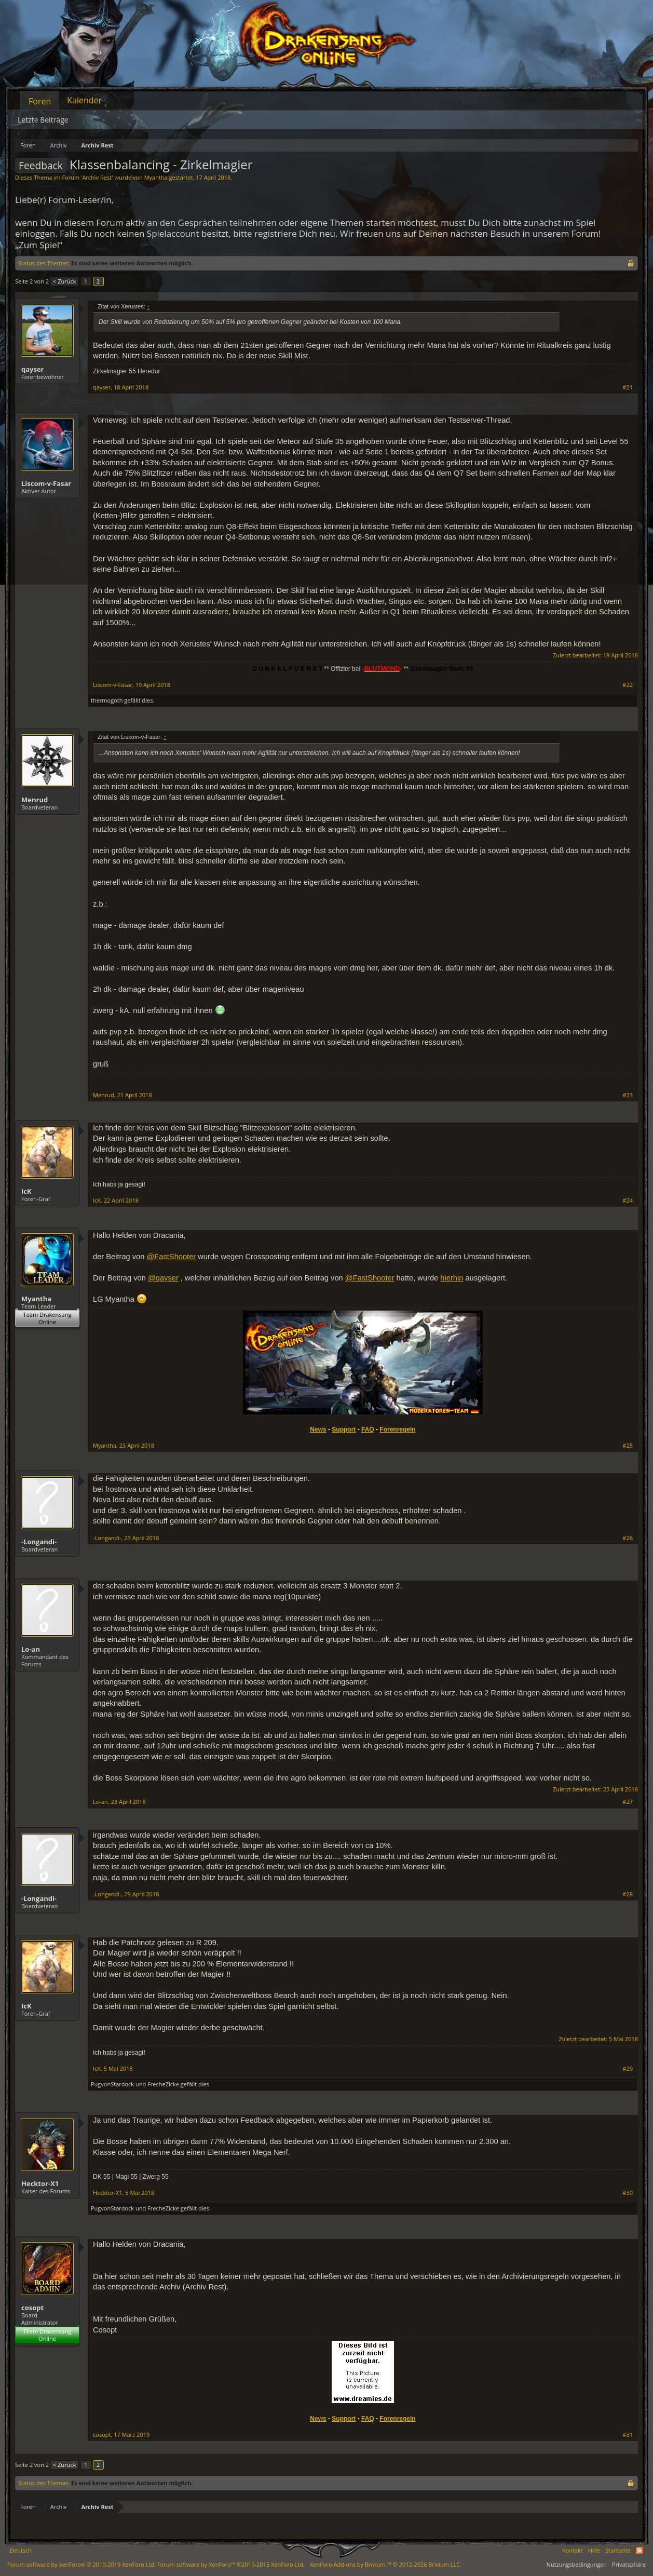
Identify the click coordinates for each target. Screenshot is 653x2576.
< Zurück (64, 281)
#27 (627, 1801)
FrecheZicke (163, 2084)
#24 (627, 1200)
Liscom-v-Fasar (46, 483)
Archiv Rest (97, 177)
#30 (627, 2192)
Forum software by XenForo (81, 2564)
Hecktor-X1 (40, 2183)
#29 (627, 2068)
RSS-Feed (639, 2550)
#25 (627, 1445)
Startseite (618, 2550)
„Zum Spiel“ (38, 245)
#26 (627, 1538)
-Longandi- (39, 1541)
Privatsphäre (629, 2564)
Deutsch (21, 2550)
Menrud (34, 799)
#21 (627, 387)
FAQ (367, 1429)
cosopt (32, 2307)
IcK (26, 1191)
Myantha (156, 177)
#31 (627, 2434)
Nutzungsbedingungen (577, 2564)
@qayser (163, 1278)
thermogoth (107, 700)
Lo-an (30, 1649)
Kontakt (572, 2550)
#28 (627, 1894)
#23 (627, 1095)
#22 (627, 685)
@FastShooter (171, 1256)
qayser (32, 369)
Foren (40, 101)
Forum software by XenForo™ (231, 2564)
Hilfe (594, 2550)
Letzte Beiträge (43, 120)
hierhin (451, 1278)
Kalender (84, 100)
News (318, 1429)
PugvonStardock (112, 2084)
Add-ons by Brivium (385, 2564)
